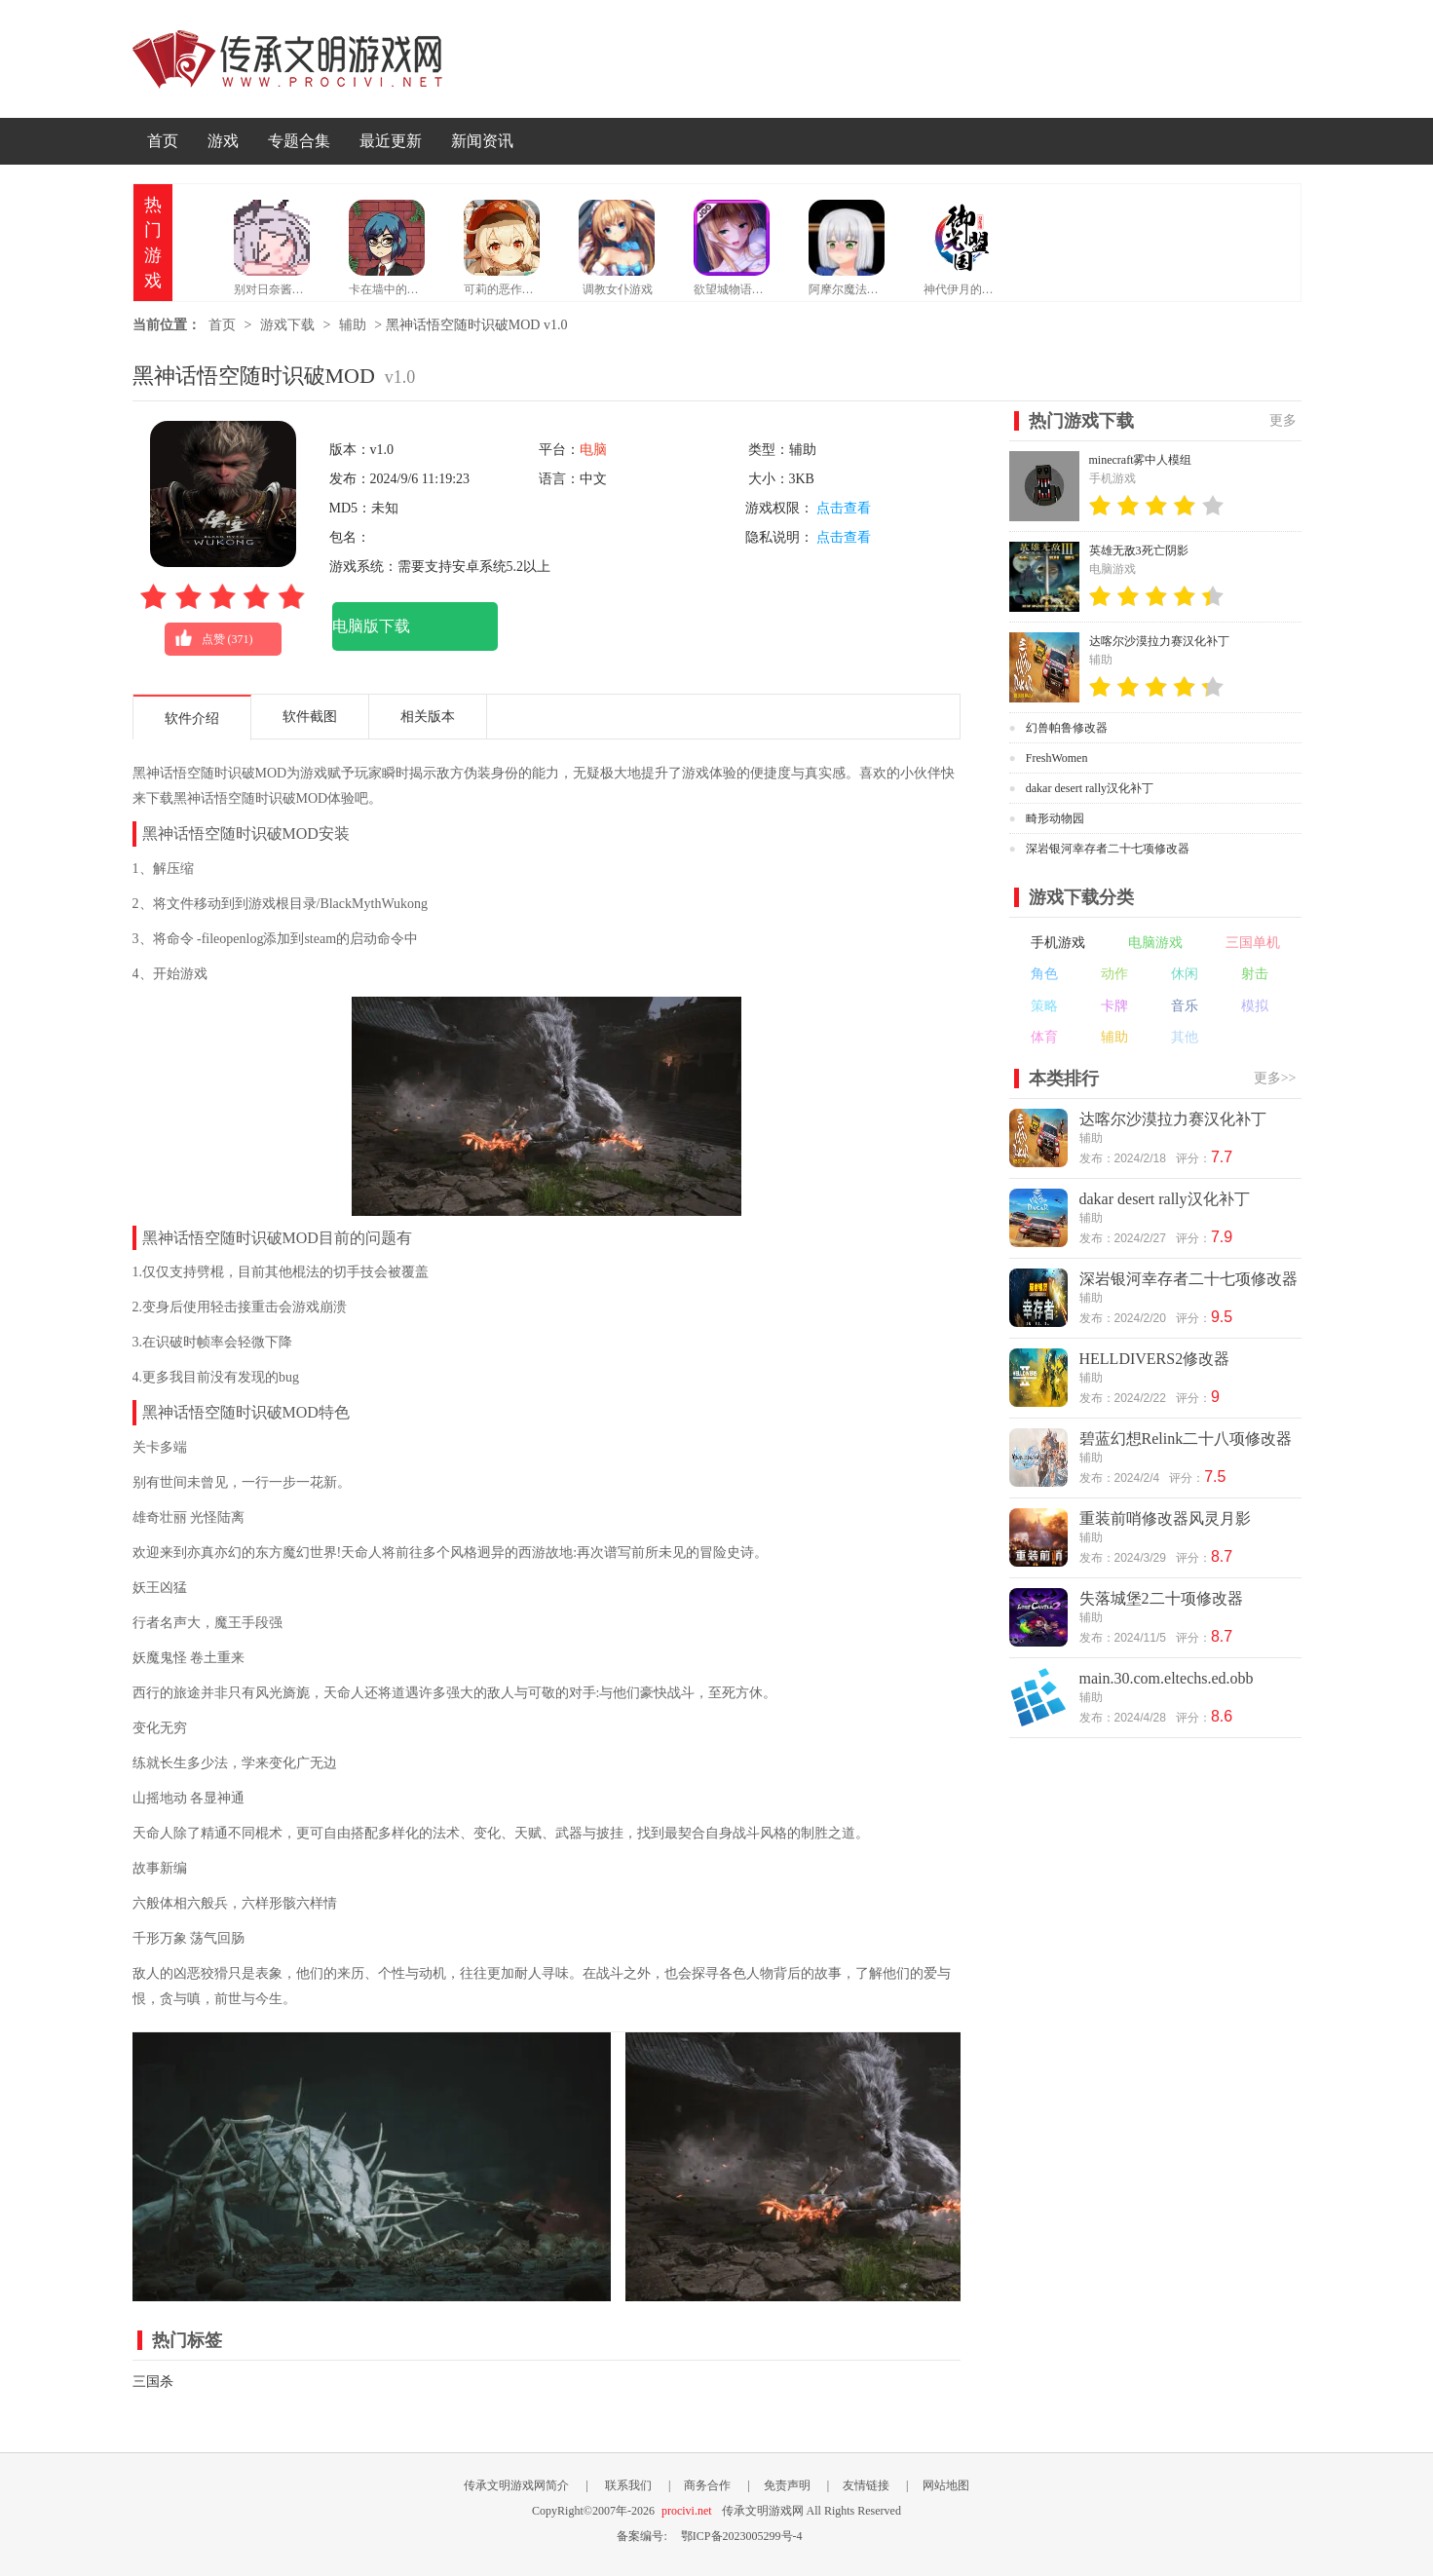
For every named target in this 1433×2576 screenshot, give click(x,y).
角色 (1044, 973)
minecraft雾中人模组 (1140, 460)
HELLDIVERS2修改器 (1154, 1358)
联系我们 (628, 2485)
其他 (1184, 1037)
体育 (1044, 1037)
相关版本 (427, 716)
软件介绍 (192, 718)
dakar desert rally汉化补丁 (1089, 788)
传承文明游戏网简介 (516, 2485)
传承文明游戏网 (287, 59)
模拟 (1254, 1006)
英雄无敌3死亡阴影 (1138, 550)
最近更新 (390, 141)
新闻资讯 (482, 141)
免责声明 (787, 2485)
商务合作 (707, 2485)
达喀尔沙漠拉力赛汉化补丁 (1159, 641)
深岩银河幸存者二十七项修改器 (1107, 848)
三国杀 (152, 2381)
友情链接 (866, 2485)
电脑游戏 (1155, 942)
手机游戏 (1058, 942)
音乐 (1184, 1006)
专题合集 (299, 141)
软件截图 (310, 716)
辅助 (352, 325)
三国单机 (1253, 942)
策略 (1044, 1006)
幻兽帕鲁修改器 (1067, 728)
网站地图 (946, 2485)
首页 (162, 141)
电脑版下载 (371, 626)
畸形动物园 (1055, 818)
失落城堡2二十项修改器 (1161, 1598)
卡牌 (1114, 1006)
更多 (1283, 420)
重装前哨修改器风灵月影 (1165, 1518)
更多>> (1275, 1078)
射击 (1254, 973)
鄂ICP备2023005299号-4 (742, 2536)
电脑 (593, 449)
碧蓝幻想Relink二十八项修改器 (1186, 1438)
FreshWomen (1057, 758)
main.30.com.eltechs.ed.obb (1166, 1678)
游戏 (223, 141)
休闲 (1184, 973)
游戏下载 (287, 325)
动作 (1114, 973)
